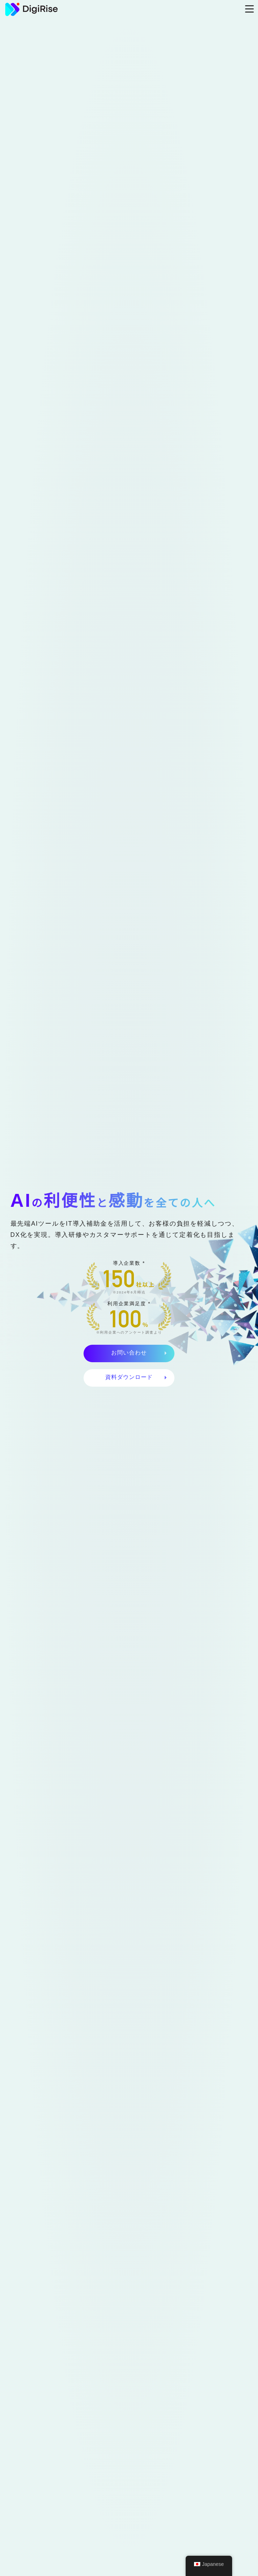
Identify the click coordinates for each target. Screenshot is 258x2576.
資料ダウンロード (129, 1377)
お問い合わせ (129, 1353)
